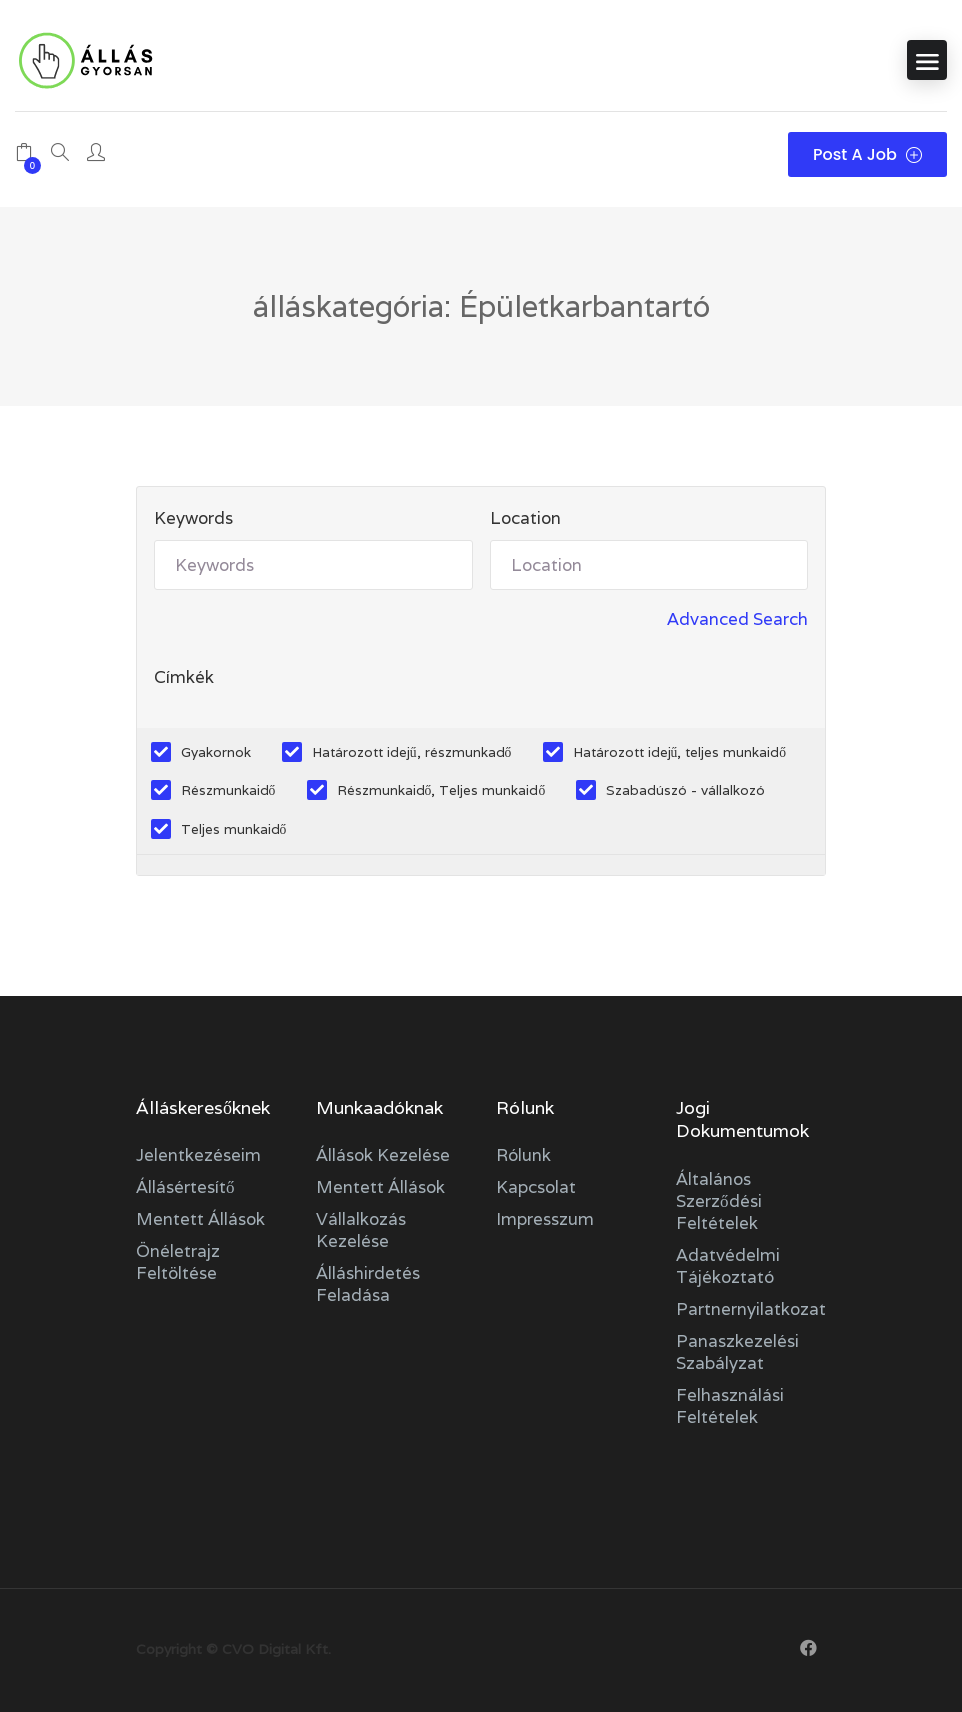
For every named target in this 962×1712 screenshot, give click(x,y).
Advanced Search (737, 619)
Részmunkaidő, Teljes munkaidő (441, 790)
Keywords (193, 518)
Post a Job (867, 154)
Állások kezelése (383, 1155)
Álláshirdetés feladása (368, 1284)
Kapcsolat (536, 1187)
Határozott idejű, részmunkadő (412, 752)
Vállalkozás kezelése (361, 1230)
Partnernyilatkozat (751, 1309)
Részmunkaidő (228, 790)
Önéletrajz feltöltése (178, 1262)
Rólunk (523, 1155)
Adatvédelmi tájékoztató (728, 1266)
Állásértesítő (185, 1187)
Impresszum (545, 1219)
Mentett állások (200, 1219)
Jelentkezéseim (198, 1155)
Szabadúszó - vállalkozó (685, 790)
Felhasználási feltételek (730, 1406)
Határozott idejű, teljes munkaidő (680, 752)
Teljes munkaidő (234, 829)
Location (525, 518)
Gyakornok (216, 752)
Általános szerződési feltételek (719, 1201)
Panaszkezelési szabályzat (737, 1352)
